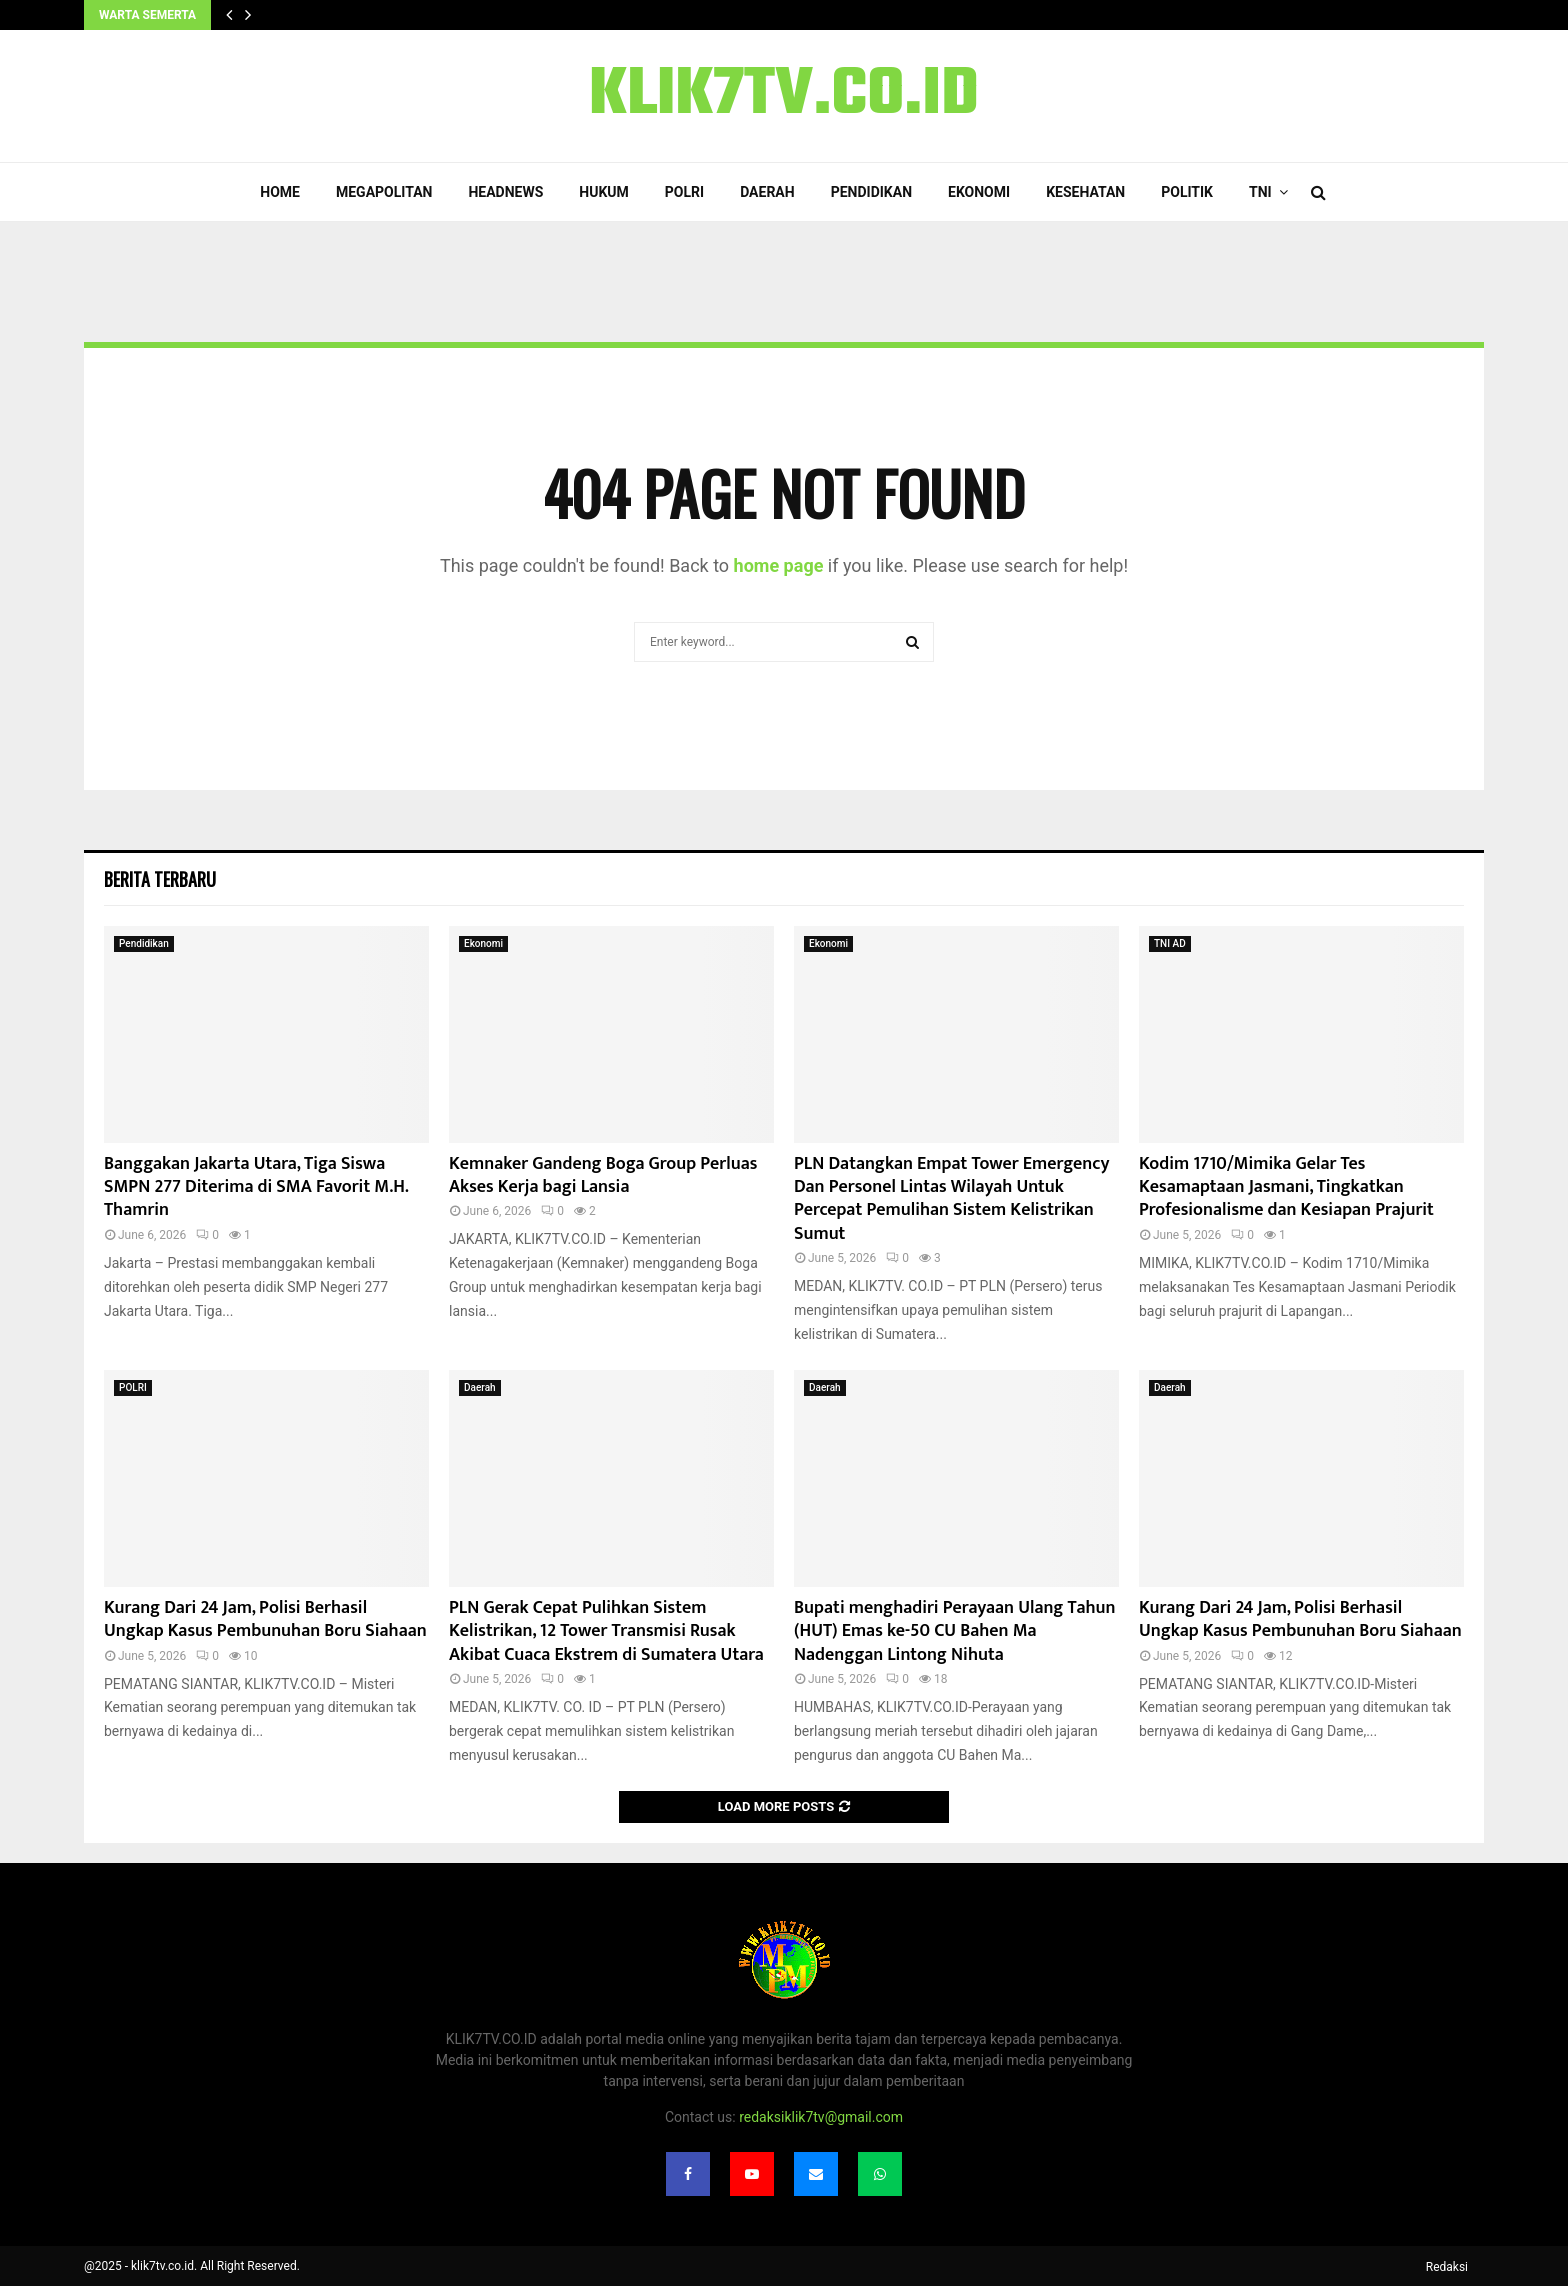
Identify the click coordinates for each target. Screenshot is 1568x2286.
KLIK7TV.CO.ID (784, 96)
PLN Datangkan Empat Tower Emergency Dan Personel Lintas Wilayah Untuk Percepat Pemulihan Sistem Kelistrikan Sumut (952, 1199)
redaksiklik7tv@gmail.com (821, 2117)
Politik (1187, 192)
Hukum (604, 192)
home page (779, 565)
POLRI (684, 192)
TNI (1260, 192)
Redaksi (1447, 2267)
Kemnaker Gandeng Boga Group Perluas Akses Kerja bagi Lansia (603, 1175)
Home (280, 192)
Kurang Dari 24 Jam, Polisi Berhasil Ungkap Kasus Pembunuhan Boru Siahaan (265, 1619)
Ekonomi (979, 192)
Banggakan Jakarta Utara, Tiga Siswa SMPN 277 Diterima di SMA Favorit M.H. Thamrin (256, 1187)
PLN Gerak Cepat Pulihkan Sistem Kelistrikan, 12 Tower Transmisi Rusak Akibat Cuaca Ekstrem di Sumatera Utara (606, 1631)
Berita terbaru (160, 879)
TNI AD (1170, 943)
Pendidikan (871, 192)
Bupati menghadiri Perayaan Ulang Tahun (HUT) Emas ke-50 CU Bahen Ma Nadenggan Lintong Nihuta (955, 1631)
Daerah (767, 192)
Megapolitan (384, 192)
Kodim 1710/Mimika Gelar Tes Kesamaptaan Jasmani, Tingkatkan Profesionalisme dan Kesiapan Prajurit (1286, 1187)
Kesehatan (1085, 192)
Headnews (505, 192)
